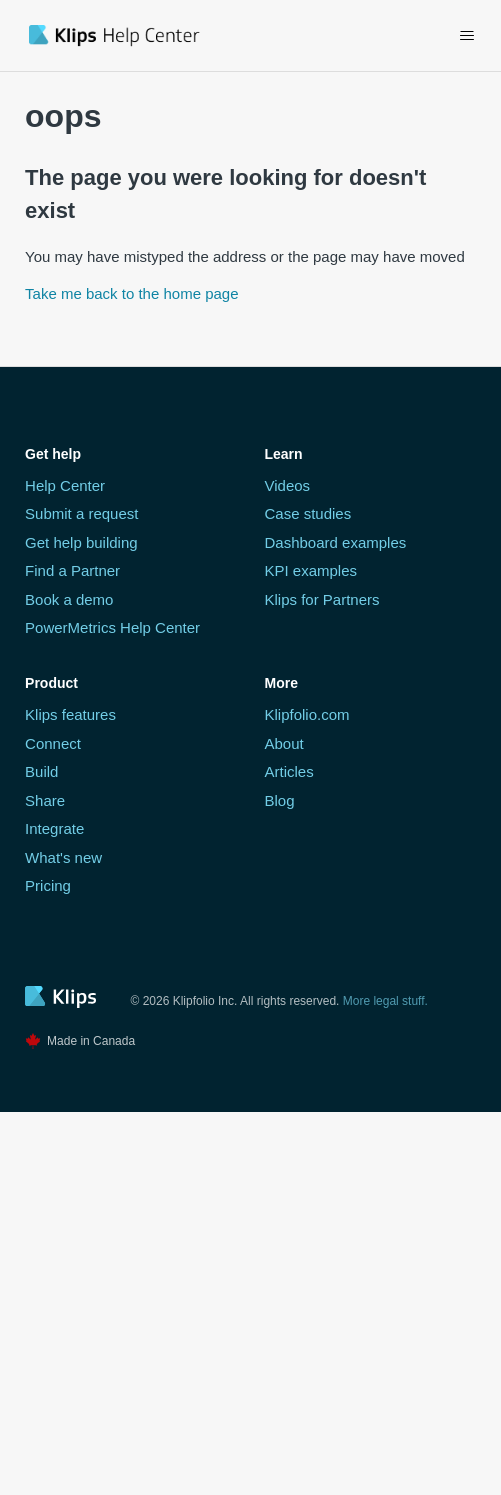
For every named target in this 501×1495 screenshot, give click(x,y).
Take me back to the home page (131, 293)
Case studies (308, 513)
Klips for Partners (322, 599)
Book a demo (69, 599)
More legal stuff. (385, 1001)
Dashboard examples (336, 542)
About (284, 743)
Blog (280, 800)
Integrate (54, 828)
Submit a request (81, 513)
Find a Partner (72, 570)
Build (41, 771)
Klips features (70, 714)
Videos (288, 485)
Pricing (48, 885)
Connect (53, 743)
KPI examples (311, 570)
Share (45, 800)
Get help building (81, 542)
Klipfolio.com (307, 714)
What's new (63, 857)
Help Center (65, 485)
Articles (289, 771)
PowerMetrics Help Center (112, 627)
